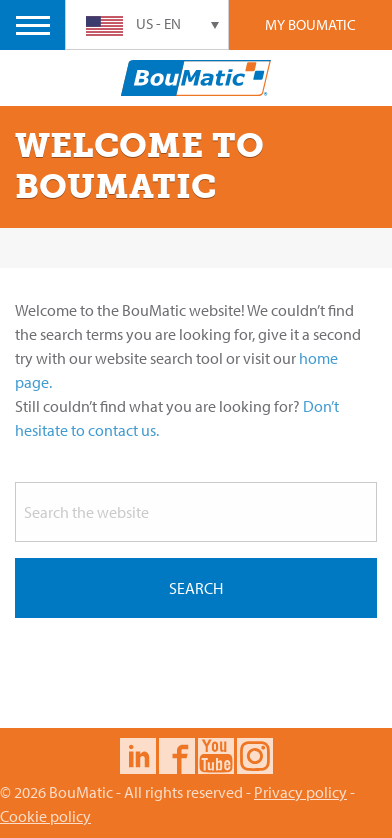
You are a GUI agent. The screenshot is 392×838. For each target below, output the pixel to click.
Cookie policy (45, 816)
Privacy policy (300, 792)
